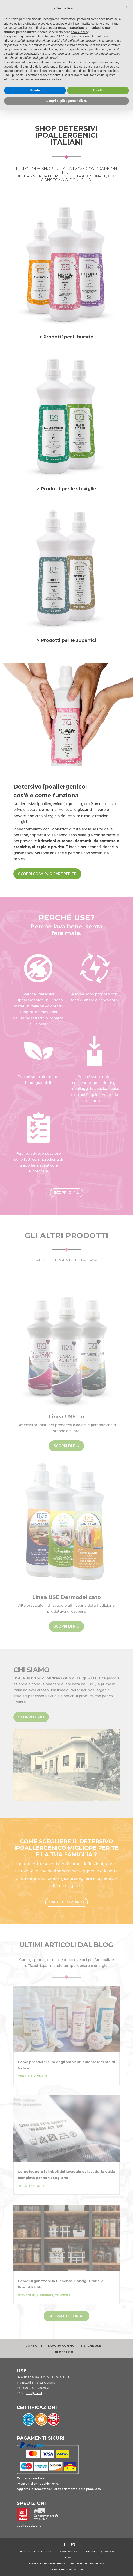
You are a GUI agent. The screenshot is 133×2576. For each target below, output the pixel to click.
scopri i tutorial (66, 2316)
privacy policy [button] (13, 23)
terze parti (71, 36)
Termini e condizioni (31, 2478)
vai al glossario (66, 1902)
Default (25, 2076)
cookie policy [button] (79, 32)
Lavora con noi (61, 2345)
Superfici (44, 2295)
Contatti (33, 2345)
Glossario (64, 2352)
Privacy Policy (27, 2483)
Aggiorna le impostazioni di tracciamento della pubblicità (59, 2489)
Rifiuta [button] (35, 90)
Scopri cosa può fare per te (47, 874)
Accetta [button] (98, 90)
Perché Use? (92, 2345)
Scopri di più (66, 1446)
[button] (127, 7)
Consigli (42, 2076)
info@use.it (34, 2393)
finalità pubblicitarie (92, 49)
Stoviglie (26, 2295)
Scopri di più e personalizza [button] (66, 101)
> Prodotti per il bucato (66, 337)
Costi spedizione (29, 2525)
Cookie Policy (49, 2483)
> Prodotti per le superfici (66, 640)
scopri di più (66, 1192)
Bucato (25, 2186)
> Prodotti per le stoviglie (66, 488)
